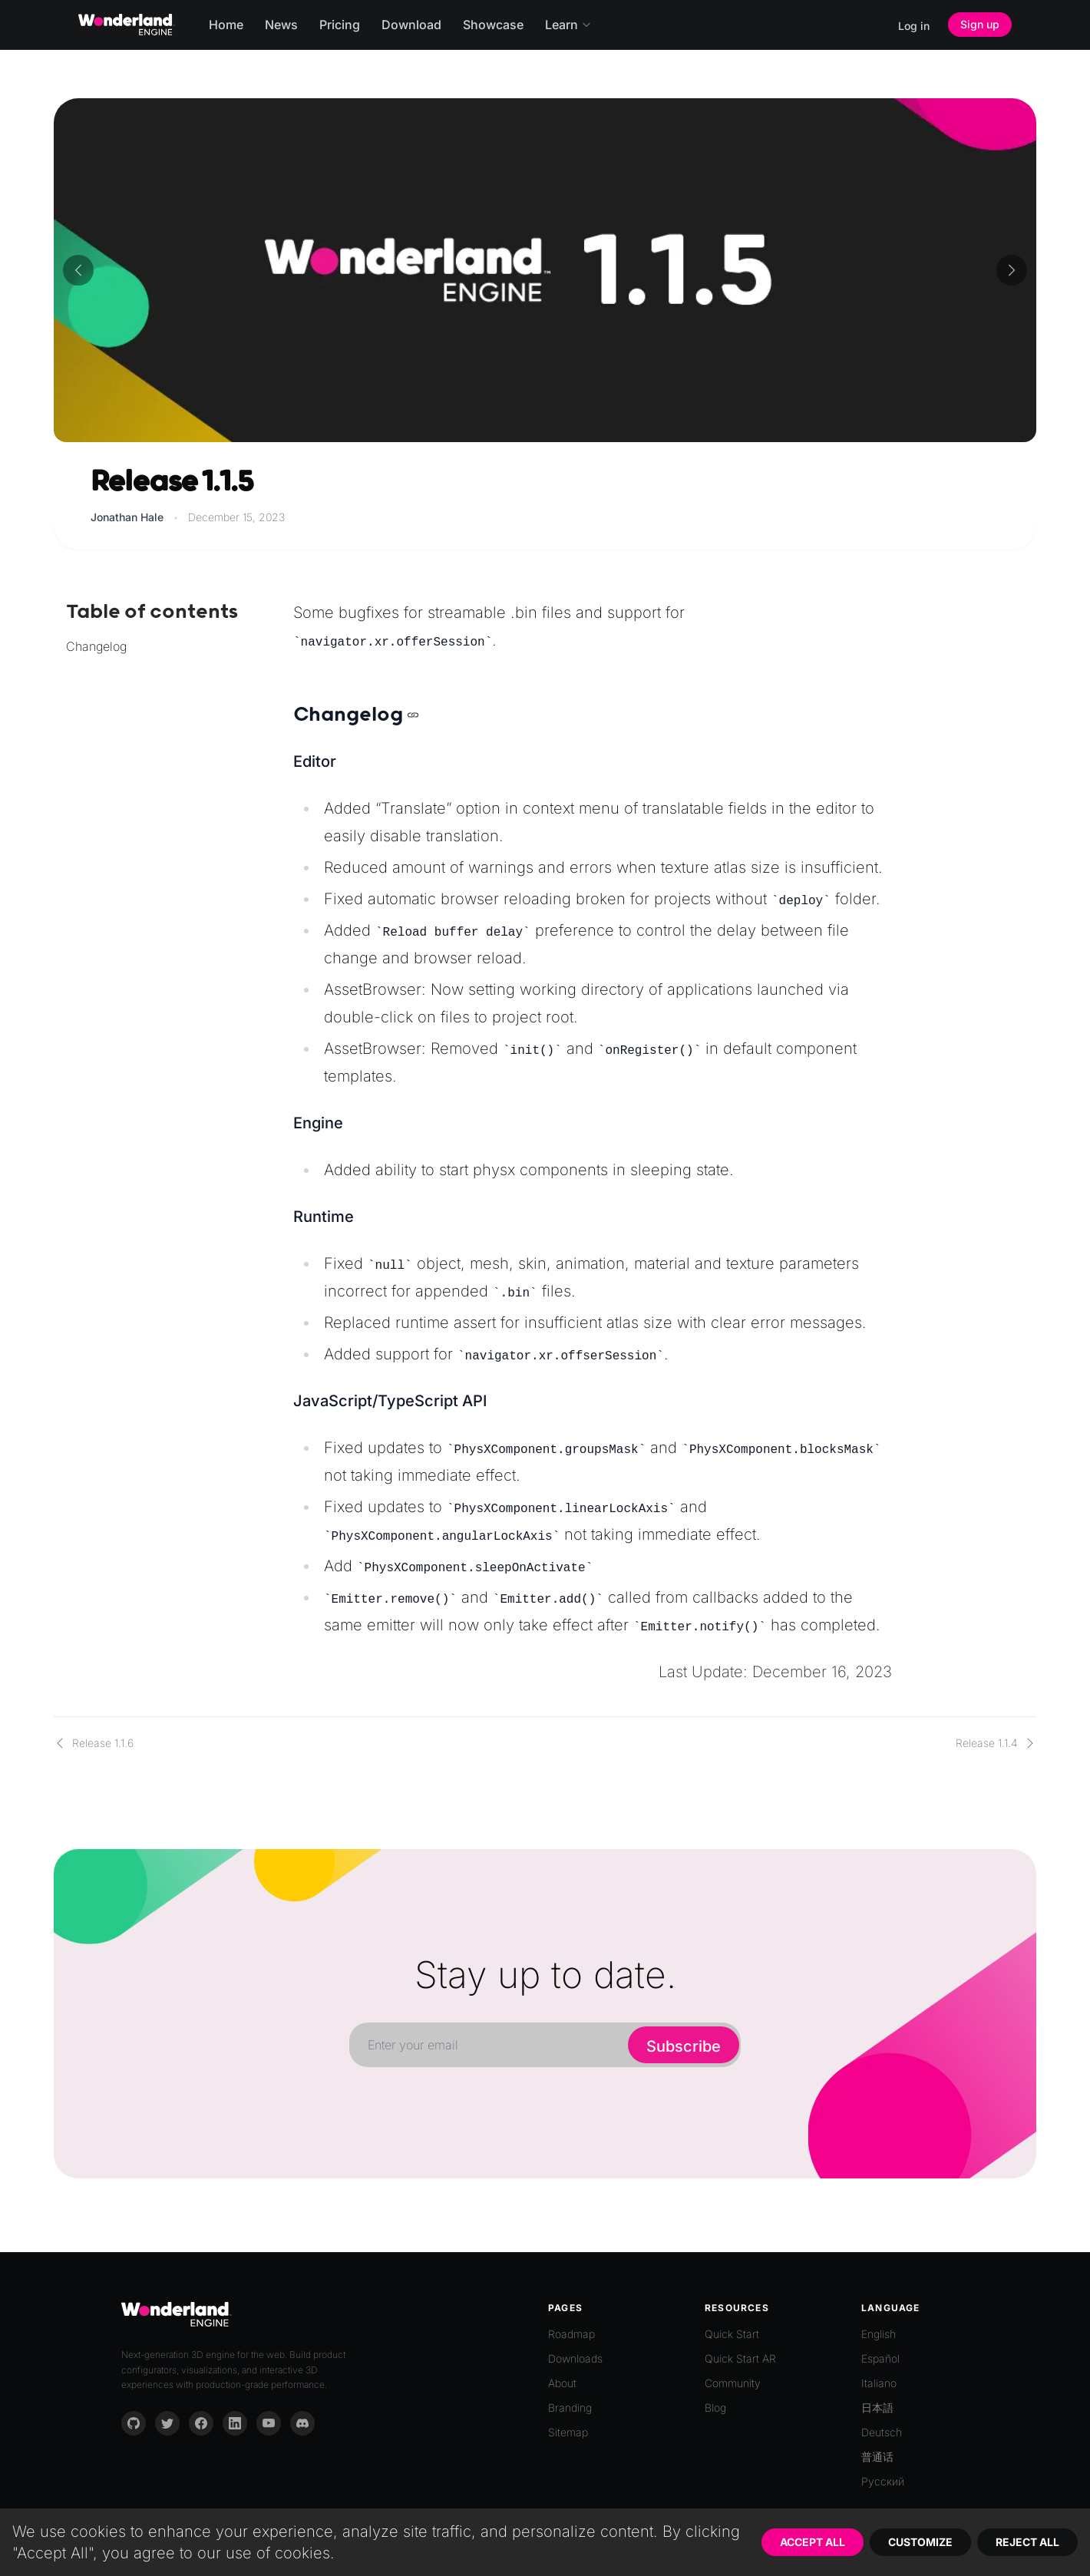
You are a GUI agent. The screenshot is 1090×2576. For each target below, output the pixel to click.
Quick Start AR (740, 2358)
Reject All (1027, 2541)
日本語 (877, 2407)
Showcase (493, 24)
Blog (715, 2407)
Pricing (339, 24)
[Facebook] (201, 2423)
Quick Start (732, 2333)
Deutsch (881, 2432)
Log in (914, 25)
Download (411, 24)
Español (880, 2358)
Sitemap (568, 2432)
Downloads (575, 2358)
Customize (920, 2541)
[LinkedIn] (235, 2423)
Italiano (879, 2382)
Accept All (812, 2541)
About (562, 2382)
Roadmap (571, 2333)
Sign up (979, 24)
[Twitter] (167, 2423)
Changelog (96, 646)
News (281, 24)
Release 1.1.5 (172, 482)
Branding (570, 2407)
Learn (568, 24)
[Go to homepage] (126, 24)
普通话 (877, 2456)
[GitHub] (133, 2423)
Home (226, 24)
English (878, 2333)
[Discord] (302, 2423)
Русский (882, 2481)
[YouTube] (268, 2423)
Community (733, 2382)
